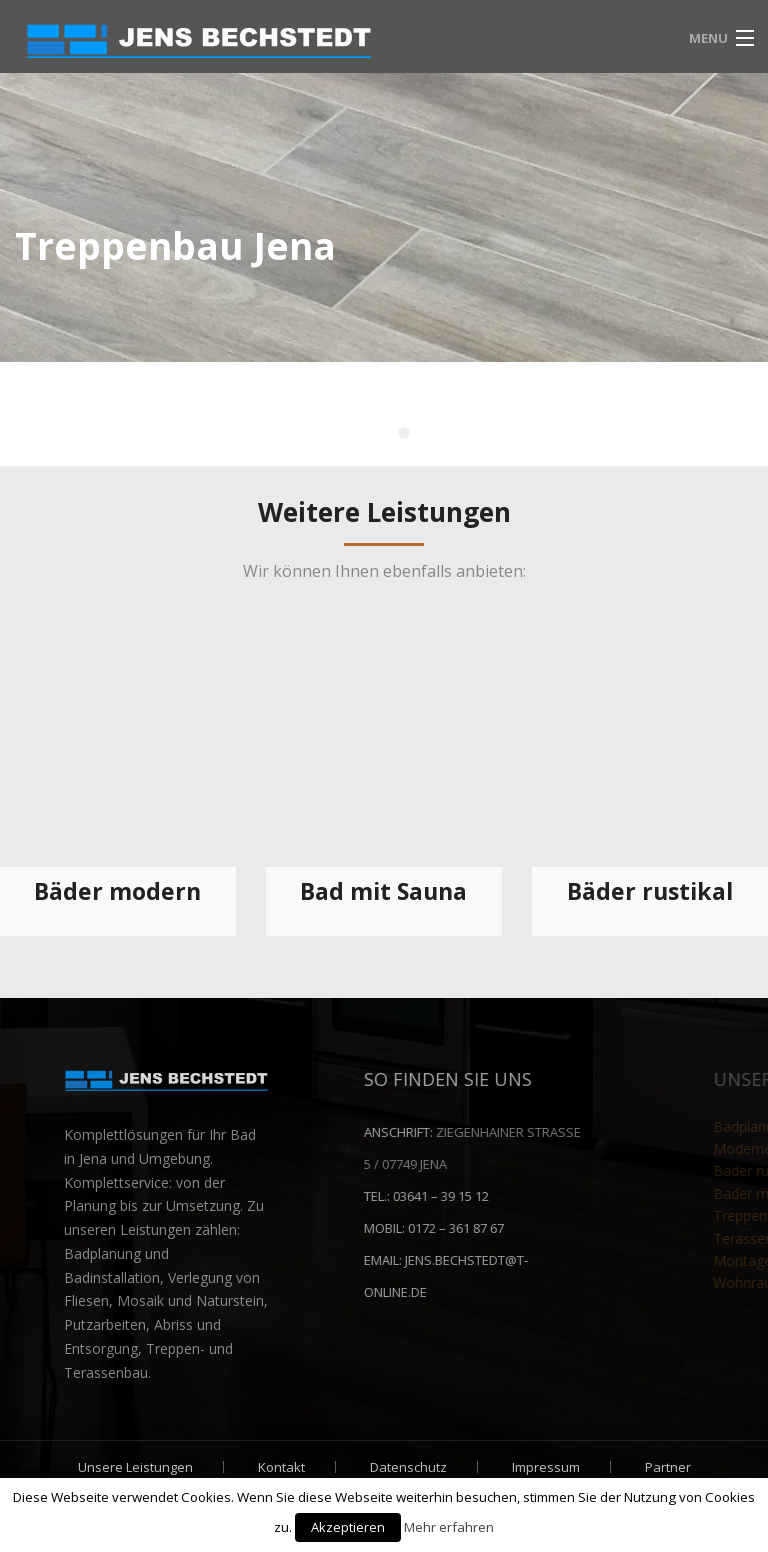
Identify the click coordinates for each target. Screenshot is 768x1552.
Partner (668, 1467)
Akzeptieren (348, 1527)
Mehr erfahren (449, 1527)
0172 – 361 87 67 (578, 1228)
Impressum (546, 1467)
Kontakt (281, 1467)
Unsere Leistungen (135, 1467)
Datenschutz (408, 1467)
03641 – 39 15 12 (563, 1196)
